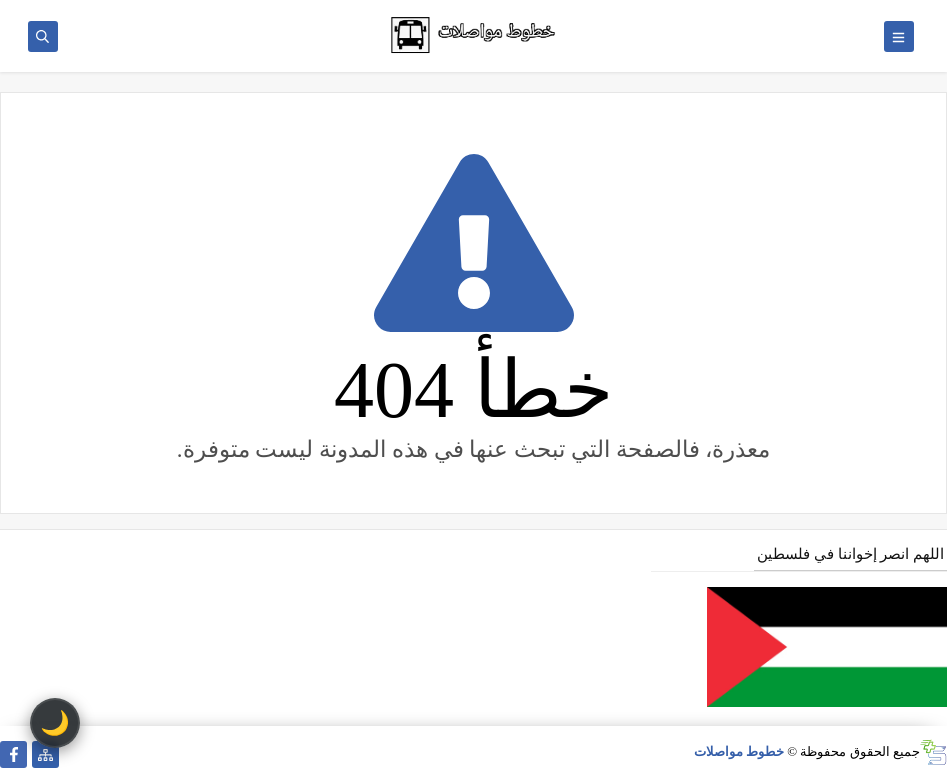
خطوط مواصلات (739, 751)
